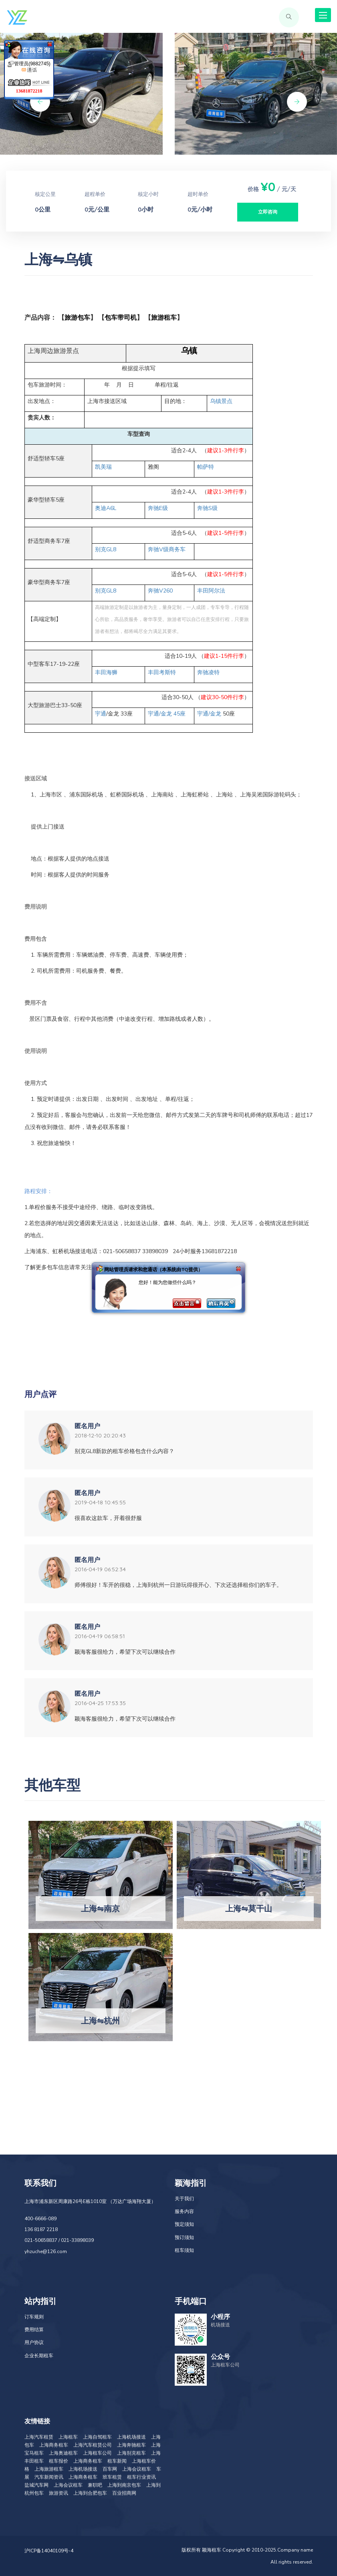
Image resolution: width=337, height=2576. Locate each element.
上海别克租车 (131, 2453)
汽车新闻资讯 (48, 2477)
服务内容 (184, 2211)
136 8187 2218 (41, 2229)
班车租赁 (112, 2477)
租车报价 (58, 2461)
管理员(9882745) (29, 67)
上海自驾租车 (97, 2437)
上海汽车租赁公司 (92, 2445)
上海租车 (68, 2437)
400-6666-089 (40, 2218)
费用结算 (34, 2329)
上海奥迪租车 (63, 2453)
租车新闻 (117, 2461)
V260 (160, 591)
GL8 (105, 549)
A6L (105, 508)
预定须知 (184, 2224)
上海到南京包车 (124, 2485)
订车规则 (34, 2317)
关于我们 (184, 2198)
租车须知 (184, 2250)
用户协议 (34, 2342)
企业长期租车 (38, 2355)
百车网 (110, 2469)
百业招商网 (124, 2493)
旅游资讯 (58, 2493)
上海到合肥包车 (90, 2493)
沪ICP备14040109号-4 (48, 2551)
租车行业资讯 (141, 2477)
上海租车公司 (97, 2453)
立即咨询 (267, 212)
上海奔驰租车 (131, 2445)
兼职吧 (95, 2485)
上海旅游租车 (48, 2469)
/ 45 (167, 714)
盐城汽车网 (36, 2485)
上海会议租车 (136, 2469)
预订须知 (184, 2237)
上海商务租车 (53, 2445)
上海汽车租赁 (38, 2437)
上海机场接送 (131, 2437)
